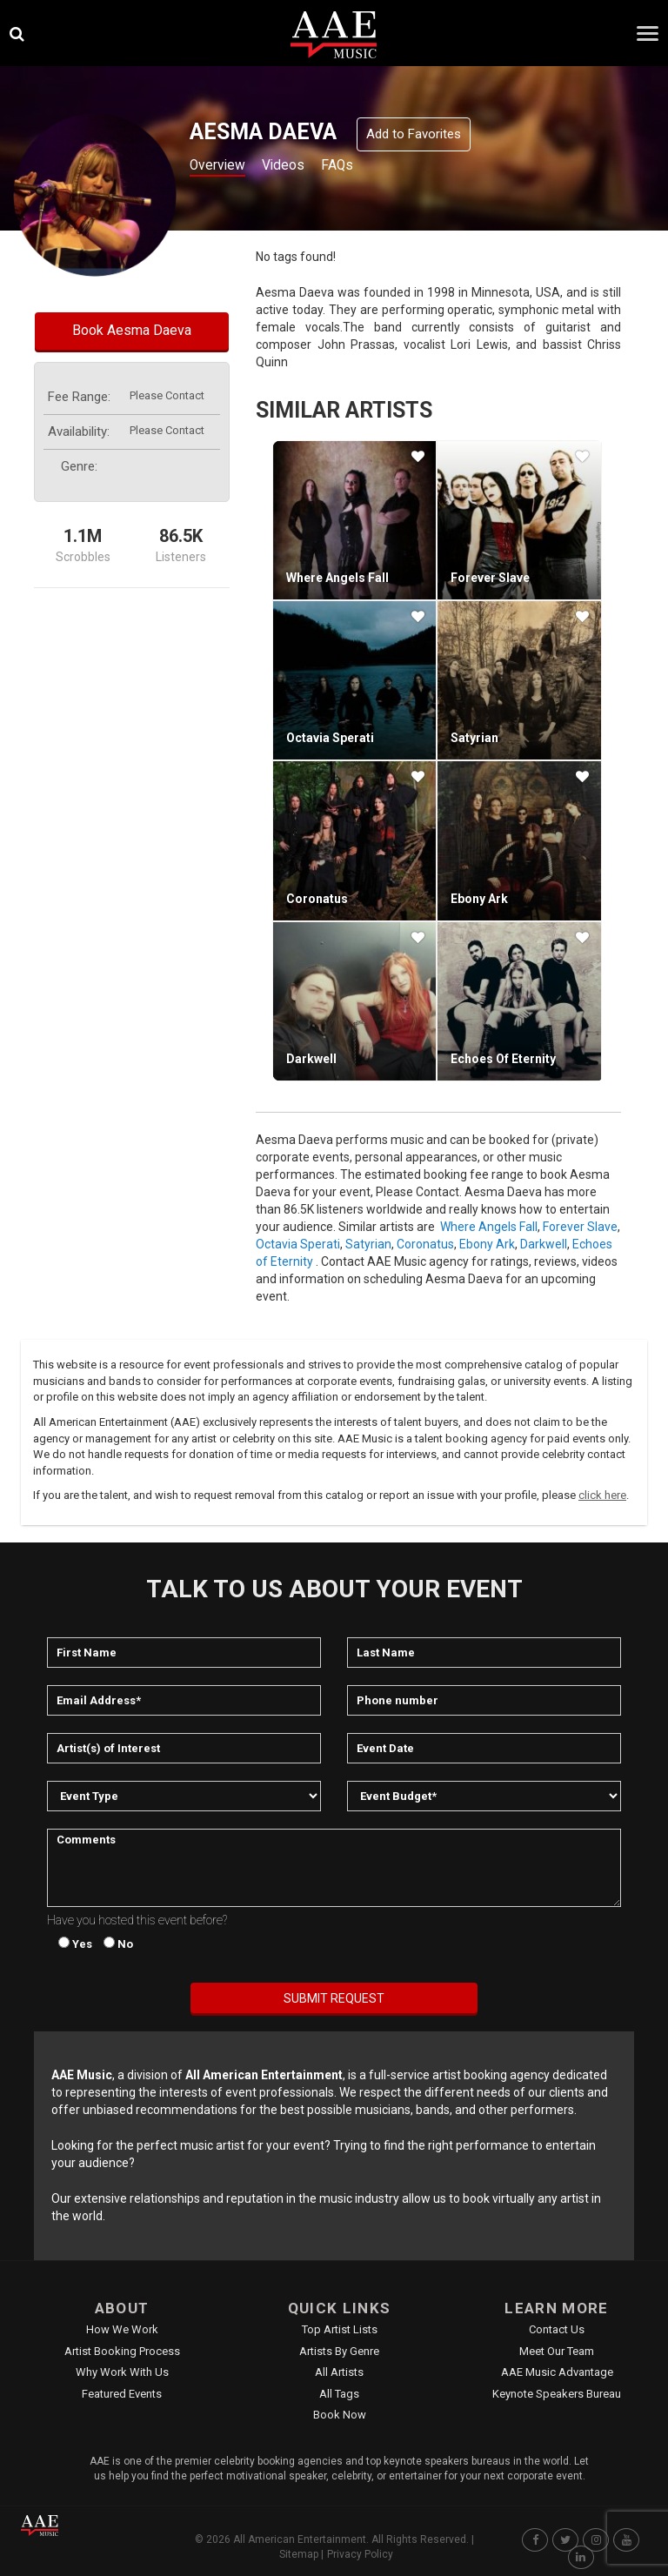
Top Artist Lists (339, 2329)
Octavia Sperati (330, 738)
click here (602, 1495)
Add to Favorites (413, 134)
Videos (298, 166)
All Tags (339, 2393)
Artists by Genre (339, 2351)
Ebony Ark (479, 899)
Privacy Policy (360, 2554)
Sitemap (298, 2554)
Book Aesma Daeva (131, 330)
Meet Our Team (556, 2351)
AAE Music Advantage (557, 2372)
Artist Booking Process (122, 2351)
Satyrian (474, 738)
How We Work (122, 2329)
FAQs (359, 166)
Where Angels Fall (337, 578)
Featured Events (122, 2393)
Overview (222, 166)
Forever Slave (490, 578)
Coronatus (317, 899)
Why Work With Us (122, 2372)
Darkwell (311, 1059)
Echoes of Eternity (503, 1059)
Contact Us (556, 2329)
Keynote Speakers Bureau (556, 2393)
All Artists (339, 2372)
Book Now (339, 2414)
